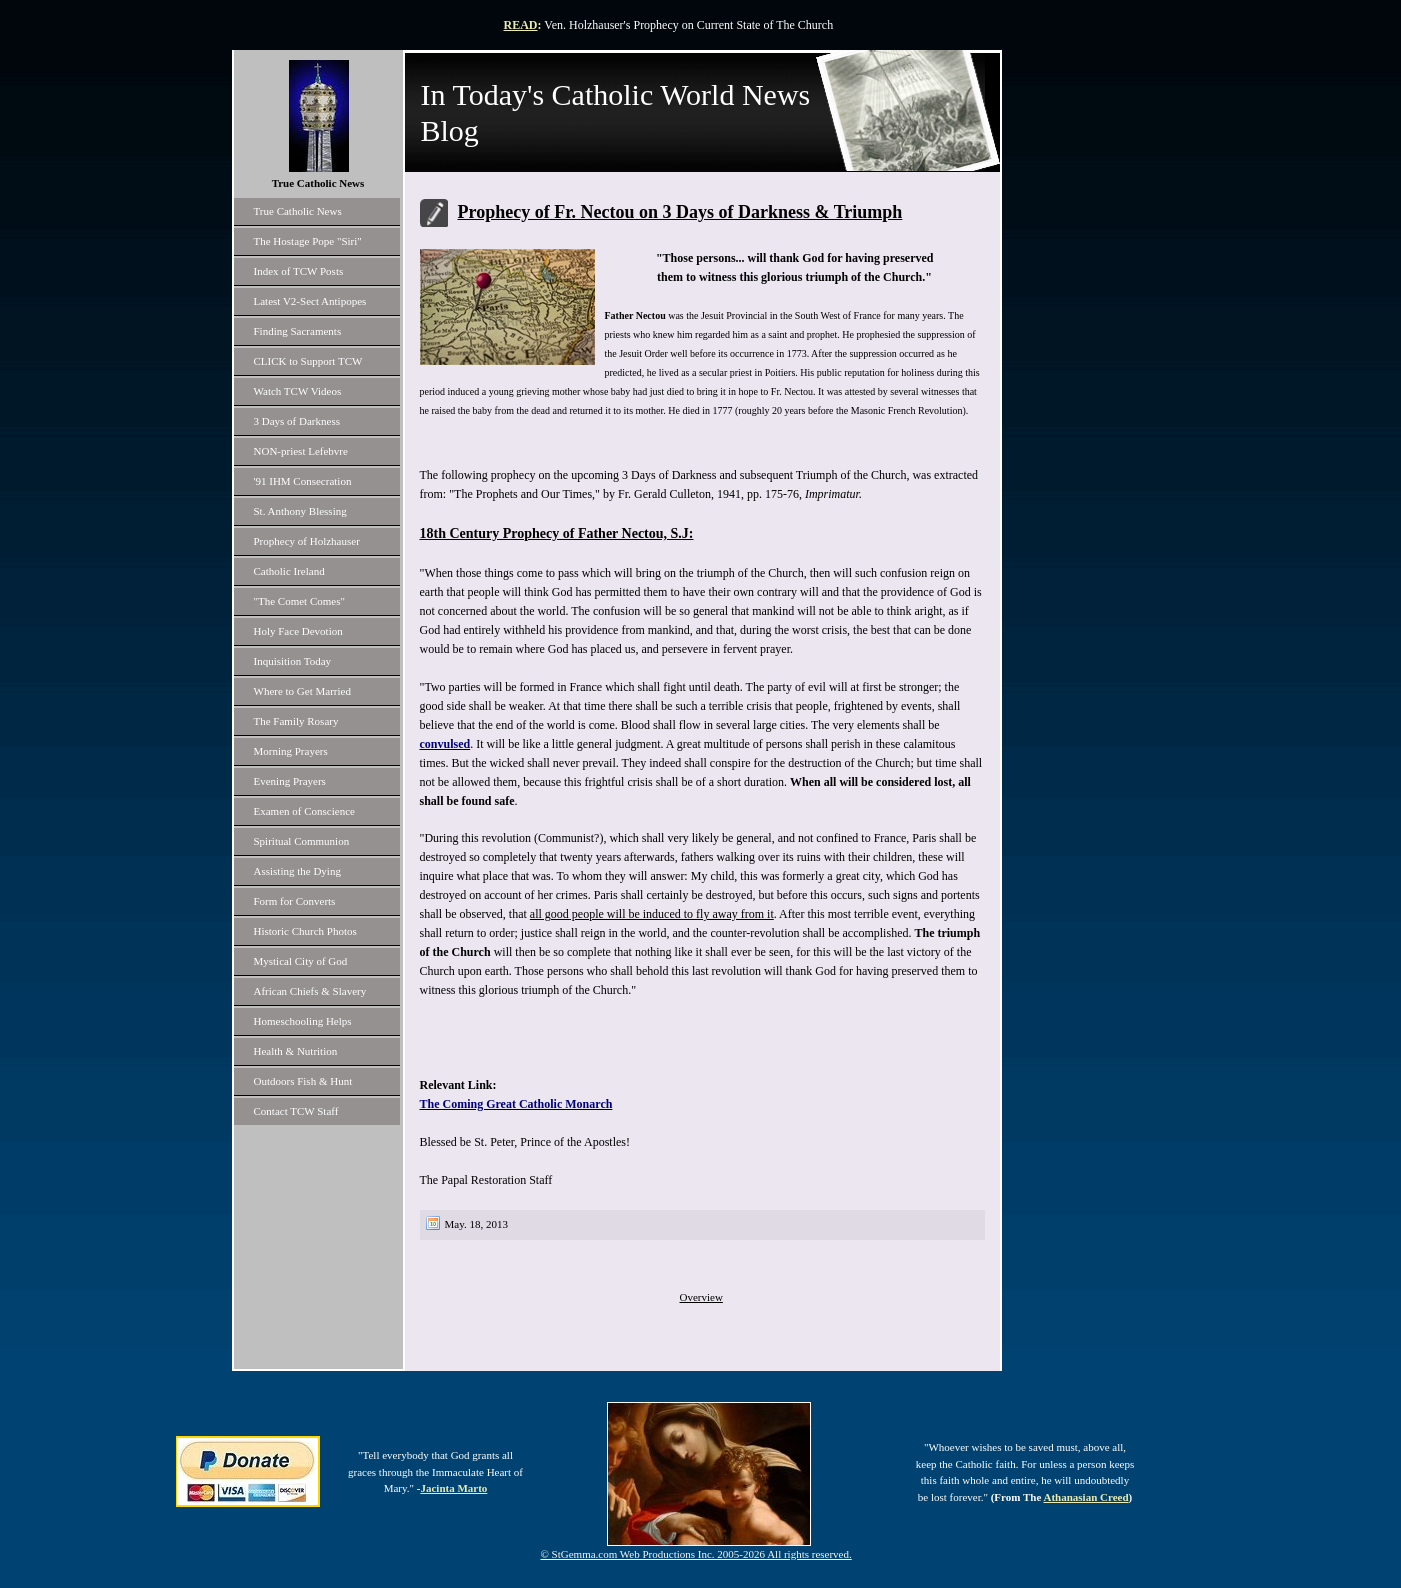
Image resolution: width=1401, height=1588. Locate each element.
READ (521, 25)
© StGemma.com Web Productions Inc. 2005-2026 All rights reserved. (696, 1554)
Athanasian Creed (1085, 1497)
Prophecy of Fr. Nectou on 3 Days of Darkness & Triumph (680, 212)
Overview (701, 1297)
